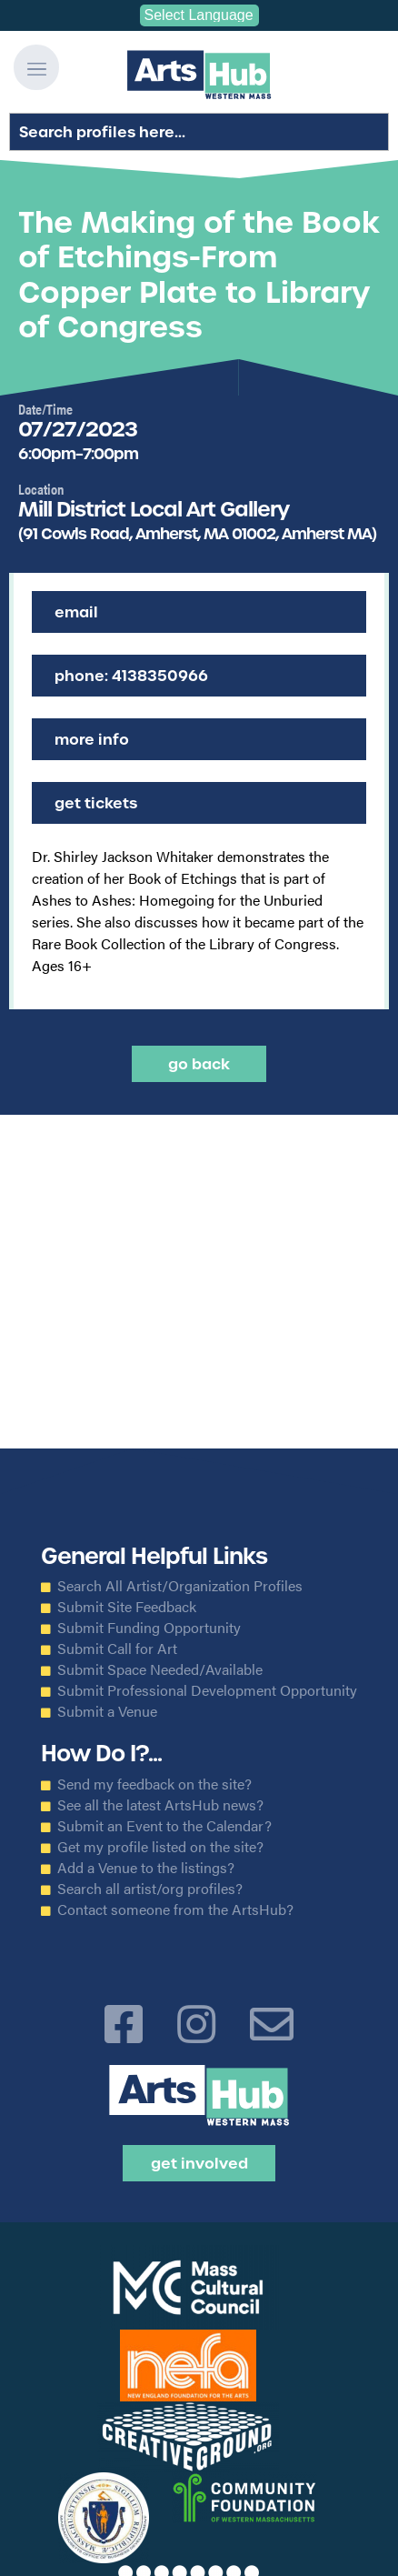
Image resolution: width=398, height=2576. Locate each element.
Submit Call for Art (117, 1648)
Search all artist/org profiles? (150, 1888)
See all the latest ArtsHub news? (160, 1805)
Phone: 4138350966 (131, 676)
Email (76, 612)
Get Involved (199, 2163)
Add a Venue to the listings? (145, 1867)
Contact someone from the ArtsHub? (175, 1909)
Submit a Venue (107, 1711)
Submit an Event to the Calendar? (164, 1826)
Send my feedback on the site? (154, 1784)
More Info (92, 739)
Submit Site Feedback (126, 1606)
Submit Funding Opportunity (149, 1627)
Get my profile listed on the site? (160, 1846)
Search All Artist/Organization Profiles (180, 1586)
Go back (199, 1064)
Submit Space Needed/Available (160, 1669)
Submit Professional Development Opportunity (207, 1690)
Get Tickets (96, 803)
